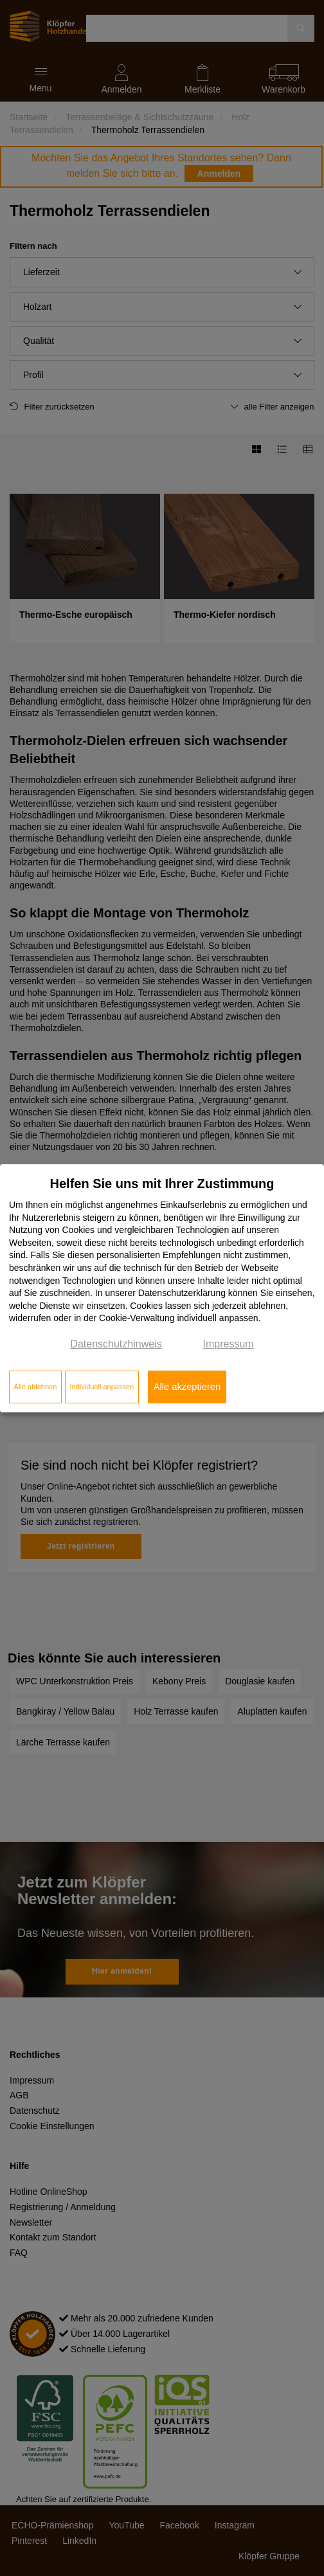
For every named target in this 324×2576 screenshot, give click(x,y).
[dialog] (162, 1288)
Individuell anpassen (101, 1387)
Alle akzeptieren (187, 1387)
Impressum (228, 1343)
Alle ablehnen (35, 1387)
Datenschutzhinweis (115, 1343)
